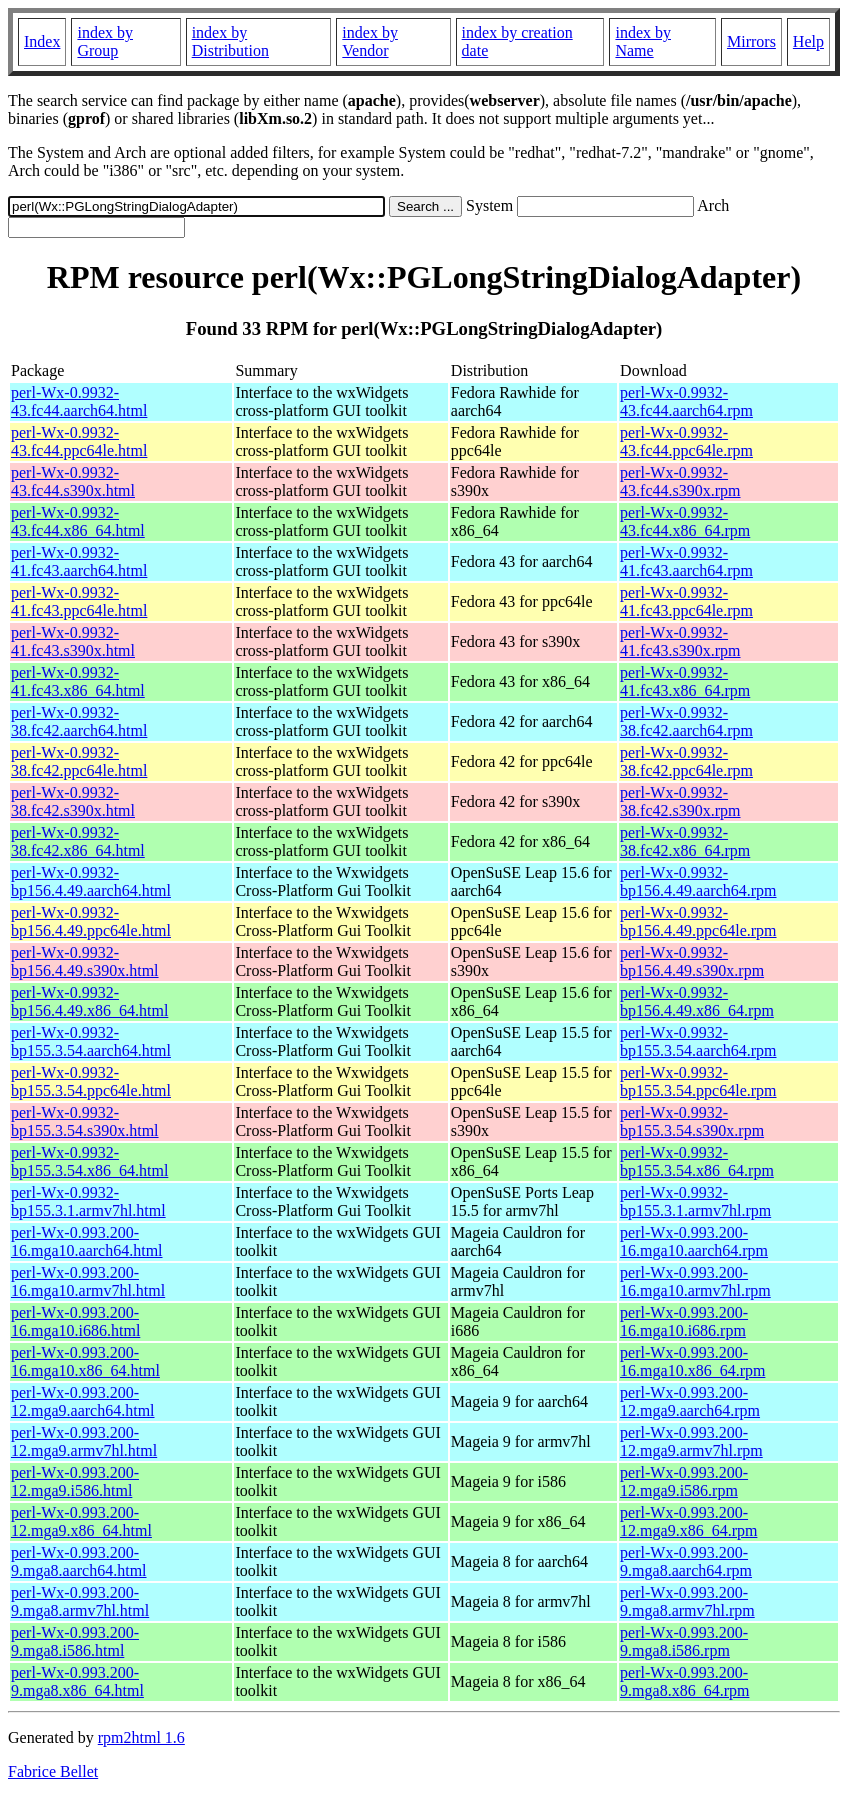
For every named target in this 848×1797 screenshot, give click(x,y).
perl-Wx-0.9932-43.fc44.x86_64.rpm (685, 521)
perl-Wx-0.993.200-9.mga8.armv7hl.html (80, 1601)
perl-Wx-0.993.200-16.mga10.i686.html (75, 1321)
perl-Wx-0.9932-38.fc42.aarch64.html (79, 721)
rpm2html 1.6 (141, 1737)
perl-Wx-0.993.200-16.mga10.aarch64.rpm (694, 1241)
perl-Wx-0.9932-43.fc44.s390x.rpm (680, 481)
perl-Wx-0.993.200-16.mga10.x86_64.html (85, 1361)
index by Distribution (230, 41)
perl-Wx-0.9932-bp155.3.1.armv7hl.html (88, 1201)
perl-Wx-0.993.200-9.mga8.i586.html (75, 1641)
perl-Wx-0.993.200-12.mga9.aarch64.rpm (690, 1401)
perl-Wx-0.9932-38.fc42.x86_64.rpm (685, 841)
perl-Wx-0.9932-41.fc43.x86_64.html (78, 681)
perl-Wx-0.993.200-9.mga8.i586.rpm (684, 1641)
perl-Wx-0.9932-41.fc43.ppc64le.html (79, 601)
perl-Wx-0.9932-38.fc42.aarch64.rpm (686, 721)
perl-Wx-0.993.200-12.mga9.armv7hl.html (84, 1441)
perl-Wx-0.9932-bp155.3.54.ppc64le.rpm (698, 1081)
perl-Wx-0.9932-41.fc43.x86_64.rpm (685, 681)
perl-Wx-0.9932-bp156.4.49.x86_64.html (89, 1001)
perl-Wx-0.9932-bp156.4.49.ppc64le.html (91, 921)
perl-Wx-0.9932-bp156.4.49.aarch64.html (91, 881)
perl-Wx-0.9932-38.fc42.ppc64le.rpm (686, 761)
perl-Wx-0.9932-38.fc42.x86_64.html (78, 841)
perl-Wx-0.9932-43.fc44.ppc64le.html (79, 441)
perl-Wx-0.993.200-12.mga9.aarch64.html (83, 1401)
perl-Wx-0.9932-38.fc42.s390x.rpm (680, 801)
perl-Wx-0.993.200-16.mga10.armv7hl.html (88, 1281)
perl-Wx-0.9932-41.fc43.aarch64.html (79, 561)
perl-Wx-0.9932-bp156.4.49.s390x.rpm (692, 961)
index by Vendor (370, 41)
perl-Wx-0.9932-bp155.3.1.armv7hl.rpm (695, 1201)
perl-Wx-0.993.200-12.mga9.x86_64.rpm (688, 1521)
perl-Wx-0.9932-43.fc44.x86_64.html (78, 521)
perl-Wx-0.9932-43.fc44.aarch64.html (79, 401)
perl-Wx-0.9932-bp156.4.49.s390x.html (85, 961)
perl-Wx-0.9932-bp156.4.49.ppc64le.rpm (698, 921)
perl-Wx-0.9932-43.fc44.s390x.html (73, 481)
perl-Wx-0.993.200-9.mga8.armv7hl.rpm (687, 1601)
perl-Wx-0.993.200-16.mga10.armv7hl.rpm (695, 1281)
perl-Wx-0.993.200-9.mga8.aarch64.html (79, 1561)
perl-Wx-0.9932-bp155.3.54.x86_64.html (89, 1161)
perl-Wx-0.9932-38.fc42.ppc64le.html (79, 761)
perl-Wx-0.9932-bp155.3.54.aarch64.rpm (698, 1041)
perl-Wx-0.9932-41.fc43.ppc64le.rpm (686, 601)
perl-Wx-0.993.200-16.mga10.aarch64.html (87, 1241)
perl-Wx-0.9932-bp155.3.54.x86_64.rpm (697, 1161)
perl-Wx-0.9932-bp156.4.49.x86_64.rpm (697, 1001)
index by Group (105, 41)
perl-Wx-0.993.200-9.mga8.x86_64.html (77, 1681)
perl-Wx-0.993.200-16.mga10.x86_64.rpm (692, 1361)
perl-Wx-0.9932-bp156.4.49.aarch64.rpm (698, 881)
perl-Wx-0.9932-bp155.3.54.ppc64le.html (91, 1081)
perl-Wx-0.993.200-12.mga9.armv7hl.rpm (691, 1441)
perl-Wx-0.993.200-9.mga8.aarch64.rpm (686, 1561)
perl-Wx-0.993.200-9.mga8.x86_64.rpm (684, 1681)
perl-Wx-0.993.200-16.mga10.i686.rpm (684, 1321)
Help (808, 41)
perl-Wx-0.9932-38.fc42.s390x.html (73, 801)
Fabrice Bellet (53, 1771)
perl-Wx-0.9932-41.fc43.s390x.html (73, 641)
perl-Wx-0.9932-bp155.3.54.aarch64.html (91, 1041)
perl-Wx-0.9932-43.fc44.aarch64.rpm (686, 401)
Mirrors (751, 41)
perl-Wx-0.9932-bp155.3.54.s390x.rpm (692, 1121)
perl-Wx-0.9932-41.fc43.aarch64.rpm (686, 561)
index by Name (643, 41)
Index (42, 41)
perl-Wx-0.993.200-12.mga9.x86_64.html (81, 1521)
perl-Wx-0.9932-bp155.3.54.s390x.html (85, 1121)
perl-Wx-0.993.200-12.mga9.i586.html (75, 1481)
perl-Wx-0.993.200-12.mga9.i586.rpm (684, 1481)
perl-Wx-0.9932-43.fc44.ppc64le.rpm (686, 441)
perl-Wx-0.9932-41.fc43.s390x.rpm (680, 641)
